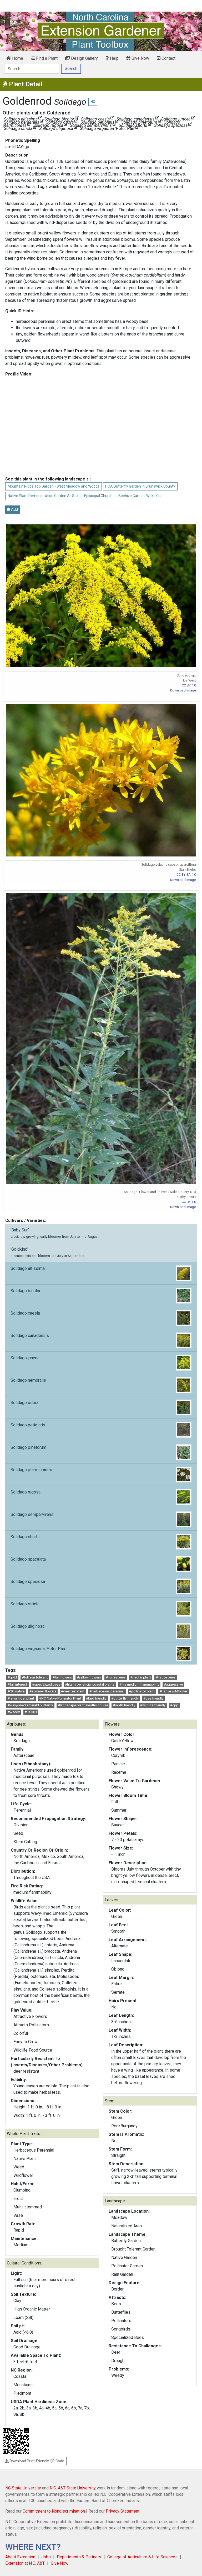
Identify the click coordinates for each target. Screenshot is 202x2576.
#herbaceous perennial (106, 1691)
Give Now (137, 58)
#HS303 (31, 1712)
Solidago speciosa (101, 1586)
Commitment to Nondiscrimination (54, 2511)
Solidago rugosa (101, 1497)
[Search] (31, 69)
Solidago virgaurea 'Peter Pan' (101, 1653)
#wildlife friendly (152, 1705)
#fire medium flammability (139, 1684)
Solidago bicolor (101, 1296)
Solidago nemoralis (101, 1385)
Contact (166, 58)
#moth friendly (124, 1705)
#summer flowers (42, 1691)
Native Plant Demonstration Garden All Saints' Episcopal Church (60, 496)
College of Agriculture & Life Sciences (142, 2556)
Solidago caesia (101, 1318)
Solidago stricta (101, 1609)
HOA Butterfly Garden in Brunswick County (140, 486)
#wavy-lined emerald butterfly (30, 1705)
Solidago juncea (101, 1363)
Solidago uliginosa (101, 1631)
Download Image (183, 690)
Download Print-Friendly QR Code (34, 2461)
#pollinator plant (142, 1691)
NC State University (23, 2487)
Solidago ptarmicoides (101, 1474)
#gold (12, 1677)
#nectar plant (140, 1677)
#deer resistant (72, 1691)
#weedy (14, 1712)
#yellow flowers (89, 1677)
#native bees (165, 1677)
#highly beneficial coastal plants (89, 1684)
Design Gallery (81, 58)
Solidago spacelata (101, 1564)
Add (12, 509)
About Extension (20, 2556)
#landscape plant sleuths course (83, 1705)
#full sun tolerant (35, 1677)
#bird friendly (96, 1698)
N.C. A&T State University (73, 2487)
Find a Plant (44, 58)
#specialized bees (46, 1684)
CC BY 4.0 (189, 685)
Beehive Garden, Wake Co (139, 496)
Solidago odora (101, 1407)
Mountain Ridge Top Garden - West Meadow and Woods (53, 486)
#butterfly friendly (125, 1698)
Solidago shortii (101, 1542)
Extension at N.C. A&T (25, 2563)
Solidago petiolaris (101, 1430)
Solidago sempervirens (101, 1519)
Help (112, 58)
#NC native (16, 1691)
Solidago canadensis (101, 1340)
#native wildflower (174, 1691)
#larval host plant (21, 1698)
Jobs (46, 2556)
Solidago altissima (101, 1273)
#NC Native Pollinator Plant (60, 1698)
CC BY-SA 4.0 (186, 874)
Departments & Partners (79, 2556)
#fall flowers (62, 1677)
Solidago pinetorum (101, 1452)
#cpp (174, 1705)
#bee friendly (153, 1698)
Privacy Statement (122, 2511)
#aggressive (173, 1684)
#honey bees (115, 1677)
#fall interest (17, 1684)
